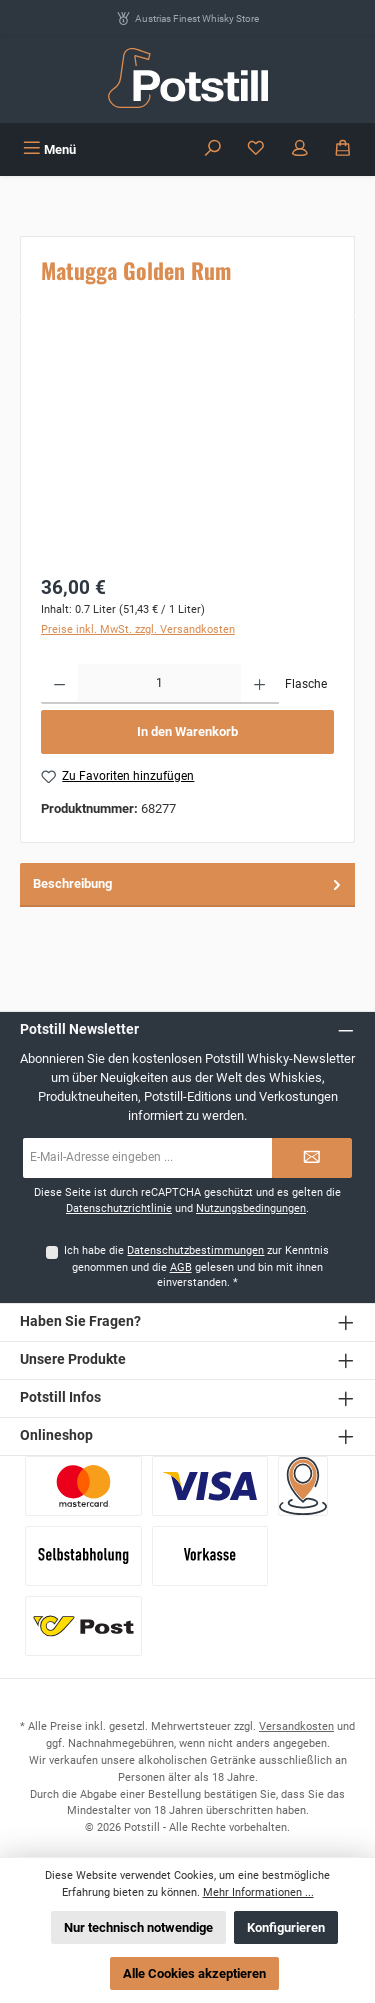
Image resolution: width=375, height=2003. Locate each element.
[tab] (187, 884)
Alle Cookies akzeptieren (194, 1973)
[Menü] (49, 149)
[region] (187, 448)
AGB (181, 1267)
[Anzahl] (159, 684)
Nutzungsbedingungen (251, 1208)
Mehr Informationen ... (258, 1892)
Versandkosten (296, 1726)
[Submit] (312, 1158)
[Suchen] (213, 149)
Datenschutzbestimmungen (195, 1250)
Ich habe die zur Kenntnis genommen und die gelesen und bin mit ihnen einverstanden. (196, 1267)
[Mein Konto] (300, 149)
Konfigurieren (286, 1927)
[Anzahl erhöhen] (259, 684)
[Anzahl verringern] (59, 684)
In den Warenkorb (187, 731)
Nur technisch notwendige (138, 1927)
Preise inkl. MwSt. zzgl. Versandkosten (138, 629)
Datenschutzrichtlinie (119, 1208)
